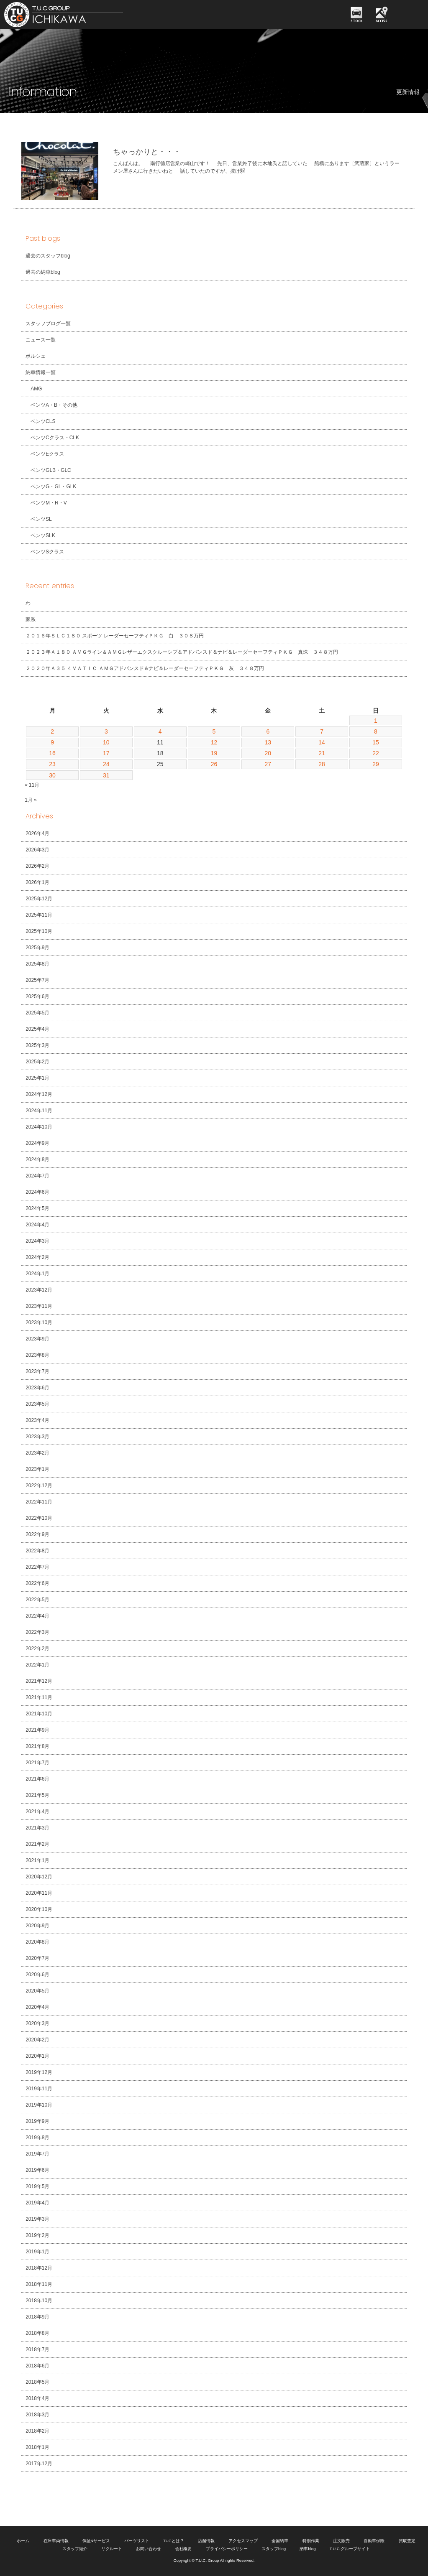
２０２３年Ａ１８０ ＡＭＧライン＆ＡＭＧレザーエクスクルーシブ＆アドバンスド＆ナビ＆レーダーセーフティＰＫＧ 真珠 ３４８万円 (182, 652)
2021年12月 (39, 1681)
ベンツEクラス (47, 454)
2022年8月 (37, 1551)
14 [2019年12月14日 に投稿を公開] (321, 742)
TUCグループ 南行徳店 (89, 14)
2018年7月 (37, 2349)
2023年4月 (37, 1420)
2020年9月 (37, 1926)
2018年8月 (37, 2333)
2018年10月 (39, 2300)
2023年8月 (37, 1355)
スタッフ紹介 (74, 2548)
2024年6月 (37, 1192)
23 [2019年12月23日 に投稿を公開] (52, 764)
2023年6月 (37, 1388)
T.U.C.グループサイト (350, 2548)
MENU (409, 14)
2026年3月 (37, 850)
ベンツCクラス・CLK (55, 438)
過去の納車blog (43, 272)
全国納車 (280, 2540)
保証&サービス (96, 2540)
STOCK (357, 20)
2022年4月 (37, 1616)
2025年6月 (37, 996)
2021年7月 (37, 1763)
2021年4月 (37, 1811)
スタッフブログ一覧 (48, 323)
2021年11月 (39, 1697)
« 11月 (32, 785)
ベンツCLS (43, 421)
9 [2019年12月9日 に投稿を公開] (52, 742)
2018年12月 (39, 2268)
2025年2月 (37, 1062)
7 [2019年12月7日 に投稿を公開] (321, 731)
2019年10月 (39, 2105)
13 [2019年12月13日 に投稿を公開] (268, 742)
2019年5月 (37, 2186)
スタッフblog (273, 2548)
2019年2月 (37, 2235)
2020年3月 (37, 2023)
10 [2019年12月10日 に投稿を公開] (106, 742)
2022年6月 (37, 1583)
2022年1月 (37, 1665)
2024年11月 (39, 1110)
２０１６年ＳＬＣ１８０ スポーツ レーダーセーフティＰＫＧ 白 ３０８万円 (115, 636)
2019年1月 (37, 2252)
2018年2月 (37, 2431)
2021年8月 (37, 1746)
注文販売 (341, 2540)
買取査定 (407, 2540)
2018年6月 (37, 2366)
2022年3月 (37, 1632)
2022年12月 (39, 1485)
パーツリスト (136, 2540)
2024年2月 (37, 1257)
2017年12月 (39, 2463)
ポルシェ (36, 356)
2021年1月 (37, 1860)
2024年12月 (39, 1094)
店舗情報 (206, 2540)
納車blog (307, 2548)
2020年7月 (37, 1958)
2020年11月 (39, 1893)
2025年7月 (37, 980)
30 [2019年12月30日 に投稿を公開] (52, 775)
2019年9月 (37, 2121)
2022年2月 (37, 1648)
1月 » (31, 800)
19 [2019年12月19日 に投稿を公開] (214, 753)
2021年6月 (37, 1779)
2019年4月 (37, 2203)
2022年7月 (37, 1567)
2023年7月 (37, 1371)
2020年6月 (37, 1974)
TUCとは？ (173, 2540)
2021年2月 (37, 1844)
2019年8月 (37, 2137)
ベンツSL (41, 519)
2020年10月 (39, 1909)
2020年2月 (37, 2040)
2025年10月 (39, 931)
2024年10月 (39, 1127)
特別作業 (310, 2540)
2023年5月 (37, 1404)
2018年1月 (37, 2447)
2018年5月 (37, 2382)
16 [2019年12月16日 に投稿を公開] (52, 753)
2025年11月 (39, 915)
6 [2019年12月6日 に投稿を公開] (267, 731)
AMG (36, 389)
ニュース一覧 (41, 340)
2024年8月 (37, 1159)
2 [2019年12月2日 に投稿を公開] (52, 731)
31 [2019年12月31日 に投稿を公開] (106, 775)
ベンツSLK (43, 535)
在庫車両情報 (56, 2540)
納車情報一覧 (41, 372)
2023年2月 (37, 1453)
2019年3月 (37, 2219)
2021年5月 (37, 1795)
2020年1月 (37, 2056)
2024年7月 (37, 1176)
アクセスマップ (243, 2540)
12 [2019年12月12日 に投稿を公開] (214, 742)
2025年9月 (37, 947)
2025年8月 (37, 964)
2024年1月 (37, 1274)
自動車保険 (374, 2540)
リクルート (111, 2548)
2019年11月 (39, 2089)
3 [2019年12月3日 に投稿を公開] (106, 731)
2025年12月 (39, 899)
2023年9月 (37, 1339)
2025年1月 (37, 1078)
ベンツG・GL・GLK (53, 486)
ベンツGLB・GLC (51, 470)
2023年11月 (39, 1306)
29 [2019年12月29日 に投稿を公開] (375, 764)
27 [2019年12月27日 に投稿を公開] (268, 764)
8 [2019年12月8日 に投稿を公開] (375, 731)
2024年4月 (37, 1225)
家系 (31, 619)
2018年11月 (39, 2284)
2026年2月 (37, 866)
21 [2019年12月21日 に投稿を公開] (321, 753)
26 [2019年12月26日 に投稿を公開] (214, 764)
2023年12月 (39, 1290)
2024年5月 (37, 1208)
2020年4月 (37, 2007)
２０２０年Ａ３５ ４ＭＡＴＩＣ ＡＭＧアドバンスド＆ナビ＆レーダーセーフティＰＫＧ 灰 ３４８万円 (145, 668)
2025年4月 (37, 1029)
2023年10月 (39, 1322)
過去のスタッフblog (48, 256)
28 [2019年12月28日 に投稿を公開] (321, 764)
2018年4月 (37, 2398)
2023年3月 (37, 1437)
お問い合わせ (148, 2548)
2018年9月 (37, 2317)
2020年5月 (37, 1991)
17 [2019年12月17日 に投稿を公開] (106, 753)
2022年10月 (39, 1518)
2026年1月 (37, 882)
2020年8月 (37, 1942)
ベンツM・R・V (49, 503)
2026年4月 (37, 833)
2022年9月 (37, 1534)
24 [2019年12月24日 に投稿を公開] (106, 764)
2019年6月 (37, 2170)
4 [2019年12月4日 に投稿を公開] (160, 731)
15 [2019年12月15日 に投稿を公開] (375, 742)
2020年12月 (39, 1877)
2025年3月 (37, 1045)
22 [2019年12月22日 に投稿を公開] (375, 753)
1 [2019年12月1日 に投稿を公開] (375, 720)
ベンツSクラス (47, 552)
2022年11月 (39, 1502)
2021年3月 (37, 1828)
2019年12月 (39, 2072)
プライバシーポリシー (227, 2548)
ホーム (23, 2540)
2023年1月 (37, 1469)
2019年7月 (37, 2154)
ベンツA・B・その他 (54, 405)
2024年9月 (37, 1143)
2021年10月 (39, 1714)
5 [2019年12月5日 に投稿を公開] (214, 731)
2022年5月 (37, 1600)
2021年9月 (37, 1730)
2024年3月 (37, 1241)
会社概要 (183, 2548)
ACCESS (382, 20)
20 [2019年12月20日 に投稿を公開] (268, 753)
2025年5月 (37, 1013)
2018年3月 (37, 2415)
